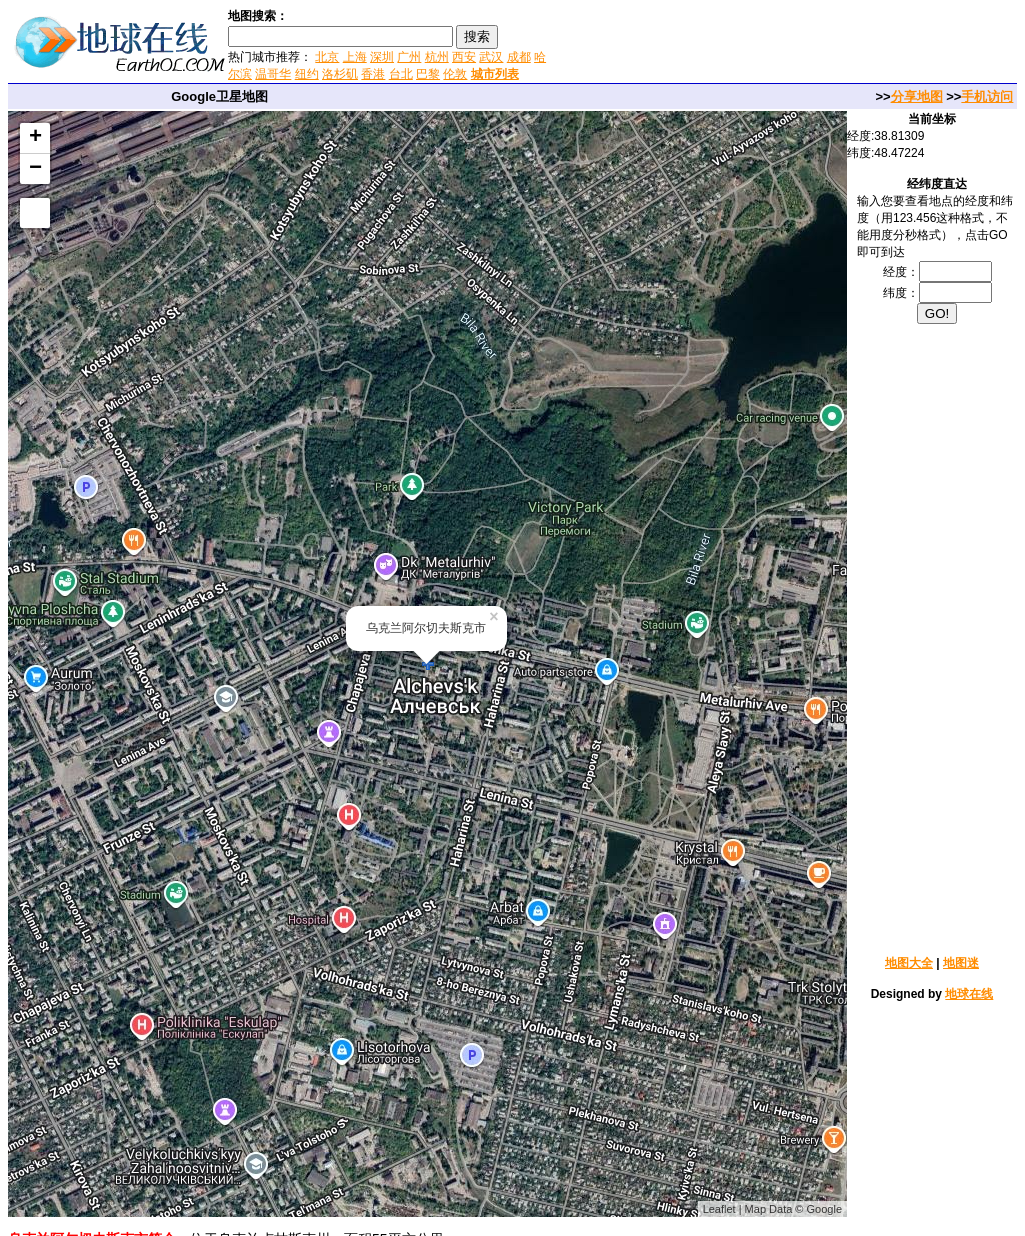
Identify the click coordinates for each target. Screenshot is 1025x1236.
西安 (464, 57)
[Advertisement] (788, 44)
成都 (519, 57)
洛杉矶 (340, 74)
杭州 (437, 57)
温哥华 (273, 74)
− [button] (35, 169)
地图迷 (961, 963)
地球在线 (969, 994)
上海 (355, 57)
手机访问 (987, 96)
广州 (409, 57)
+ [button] (35, 138)
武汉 (491, 57)
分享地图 (917, 96)
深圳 (382, 57)
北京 (327, 57)
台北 (401, 74)
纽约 (307, 74)
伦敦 (455, 74)
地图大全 (909, 963)
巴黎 (428, 74)
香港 (373, 74)
